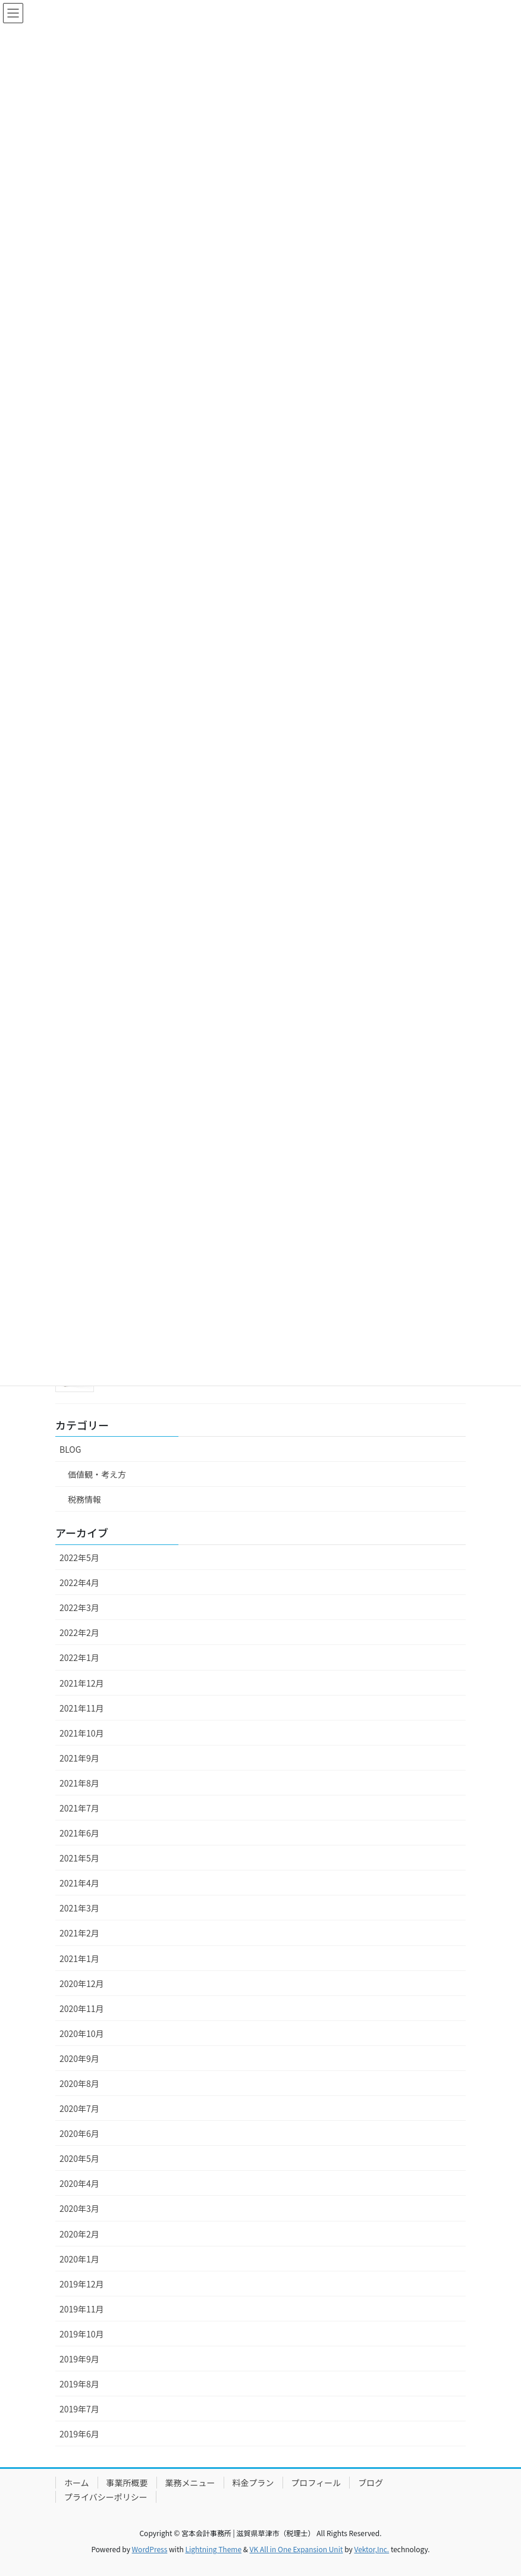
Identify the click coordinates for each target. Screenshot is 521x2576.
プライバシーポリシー (105, 2497)
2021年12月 (81, 1683)
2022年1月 (79, 1657)
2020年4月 (79, 2183)
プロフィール (316, 2483)
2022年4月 (79, 1582)
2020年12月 (81, 1983)
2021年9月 (79, 1758)
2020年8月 (79, 2083)
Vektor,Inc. (371, 2549)
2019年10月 (81, 2334)
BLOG (70, 1449)
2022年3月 (79, 1607)
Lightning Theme (213, 2549)
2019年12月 (81, 2284)
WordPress (150, 2549)
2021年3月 (79, 1908)
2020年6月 (79, 2133)
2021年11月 (81, 1708)
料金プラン (253, 2483)
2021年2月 (79, 1933)
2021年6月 (79, 1833)
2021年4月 (79, 1883)
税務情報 (84, 1499)
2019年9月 (79, 2359)
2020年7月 (79, 2108)
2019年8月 (79, 2384)
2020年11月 (81, 2008)
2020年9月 (79, 2058)
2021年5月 (79, 1858)
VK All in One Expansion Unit (296, 2549)
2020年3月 (79, 2208)
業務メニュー (190, 2483)
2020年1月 (79, 2259)
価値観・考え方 (97, 1474)
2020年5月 (79, 2158)
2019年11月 (81, 2309)
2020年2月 (79, 2234)
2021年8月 (79, 1783)
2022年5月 (79, 1557)
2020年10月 (81, 2033)
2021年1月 (79, 1958)
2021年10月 (81, 1733)
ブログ (370, 2483)
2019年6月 (79, 2434)
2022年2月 (79, 1632)
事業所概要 (127, 2483)
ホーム (76, 2483)
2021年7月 (79, 1808)
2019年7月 (79, 2409)
